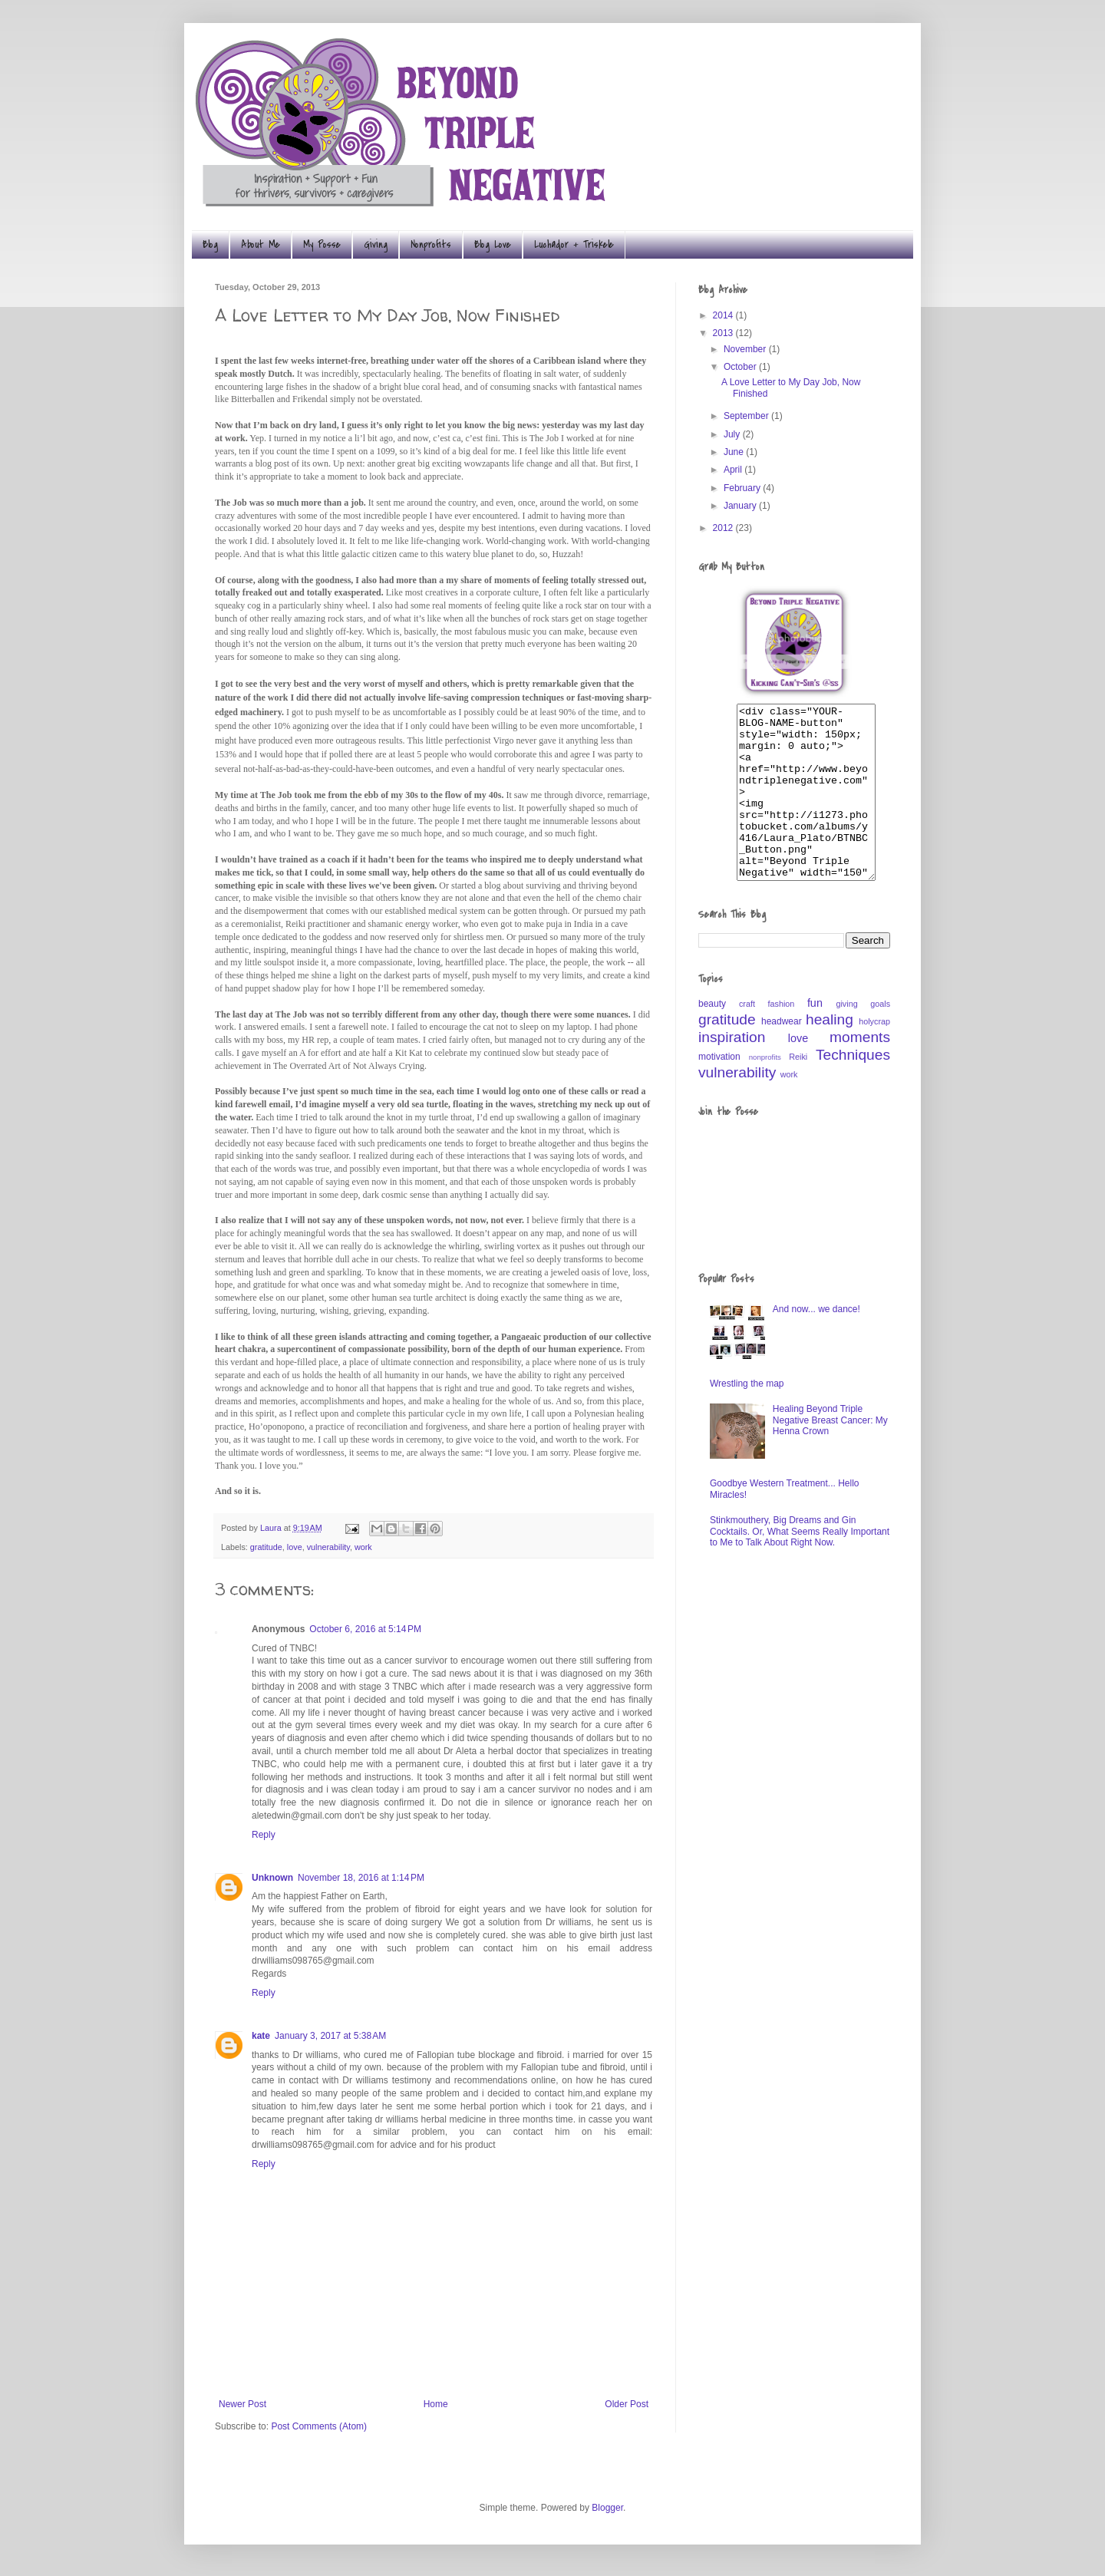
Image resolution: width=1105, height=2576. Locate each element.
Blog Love (492, 244)
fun (815, 1037)
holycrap (874, 1055)
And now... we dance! (816, 1343)
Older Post (626, 2404)
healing (829, 1054)
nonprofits (765, 1091)
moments (860, 1072)
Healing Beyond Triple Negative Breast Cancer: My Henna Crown (830, 1454)
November (746, 349)
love (294, 1547)
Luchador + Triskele (574, 244)
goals (880, 1038)
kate (261, 2035)
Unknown (272, 1877)
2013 (724, 333)
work (363, 1547)
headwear (781, 1056)
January (741, 505)
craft (747, 1038)
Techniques (853, 1089)
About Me (260, 244)
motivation (719, 1091)
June (735, 452)
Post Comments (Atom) (319, 2426)
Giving (376, 244)
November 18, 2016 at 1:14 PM (361, 1877)
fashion (780, 1038)
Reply (263, 1834)
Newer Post (242, 2404)
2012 (724, 528)
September (747, 416)
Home (436, 2404)
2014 (724, 315)
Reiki (798, 1091)
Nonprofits (431, 244)
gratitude (266, 1547)
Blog (210, 244)
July (733, 434)
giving (846, 1038)
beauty (712, 1038)
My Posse (322, 244)
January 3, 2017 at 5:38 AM (330, 2035)
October (741, 366)
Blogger (607, 2507)
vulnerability (328, 1547)
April (734, 469)
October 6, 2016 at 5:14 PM (365, 1629)
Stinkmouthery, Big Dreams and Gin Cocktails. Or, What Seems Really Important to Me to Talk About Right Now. (799, 1565)
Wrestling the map (747, 1418)
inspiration (731, 1072)
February (743, 488)
